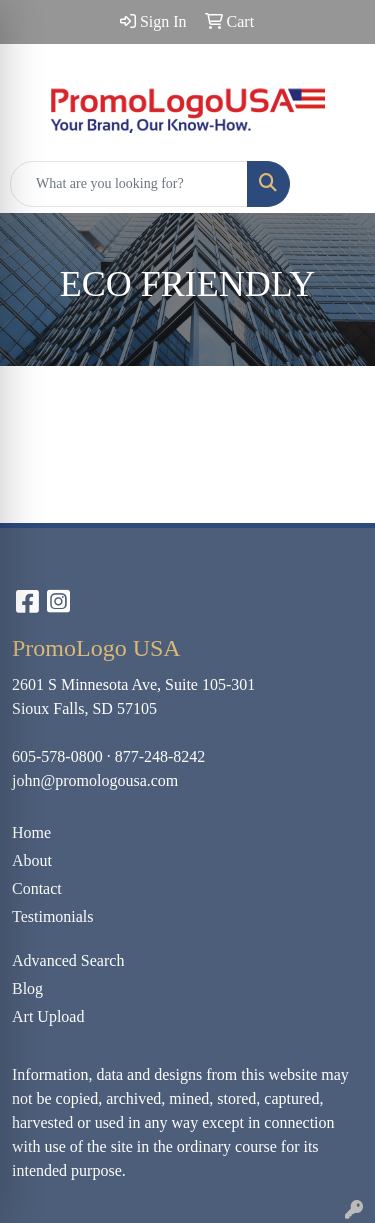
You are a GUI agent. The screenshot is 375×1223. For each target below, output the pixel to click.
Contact (37, 888)
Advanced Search (68, 960)
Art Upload (48, 1016)
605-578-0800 (57, 756)
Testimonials (53, 916)
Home (31, 832)
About (32, 860)
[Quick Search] (129, 184)
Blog (27, 988)
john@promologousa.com (95, 780)
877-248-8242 (160, 756)
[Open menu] (335, 184)
